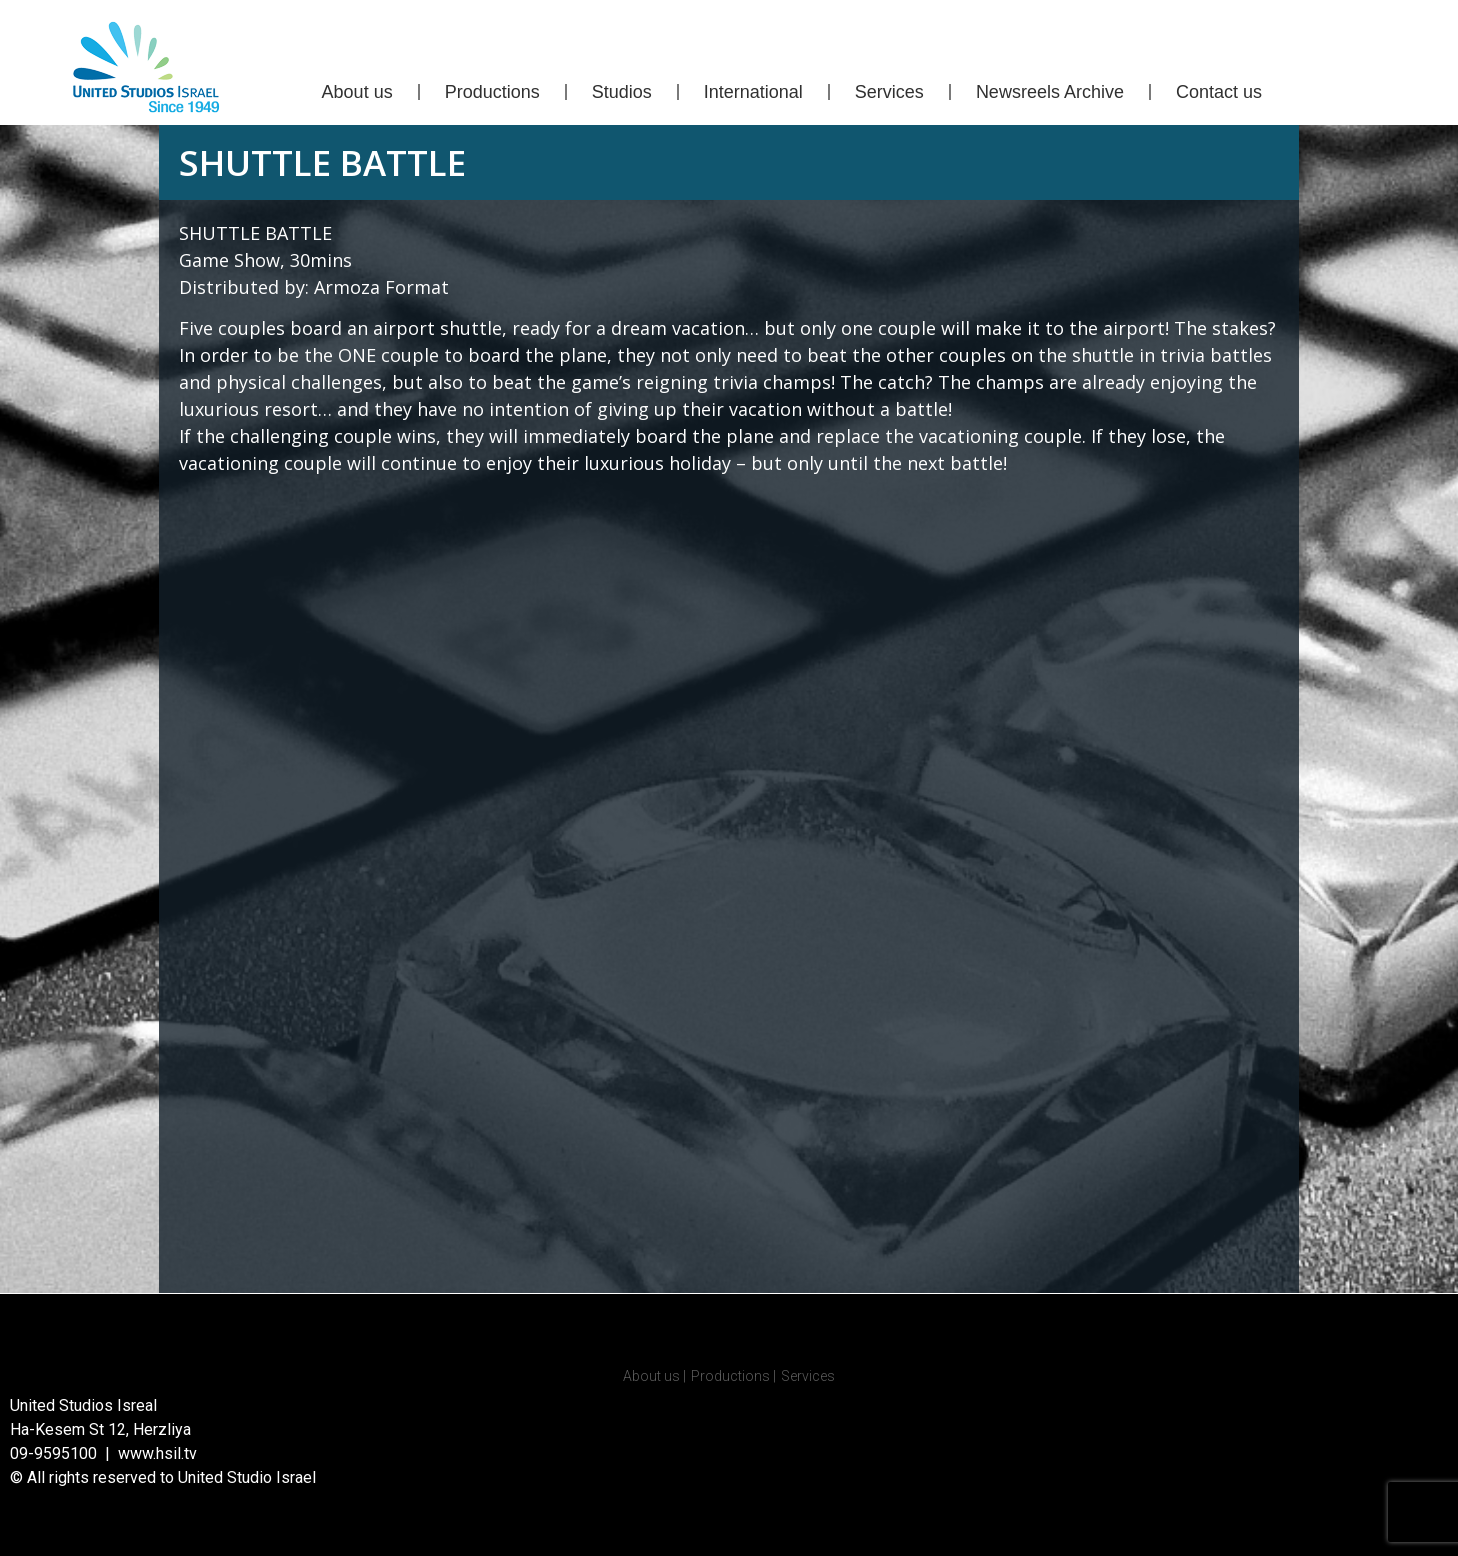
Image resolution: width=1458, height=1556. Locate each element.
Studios (622, 92)
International (753, 92)
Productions (492, 92)
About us (357, 92)
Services (889, 92)
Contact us (1219, 92)
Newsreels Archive (1050, 92)
